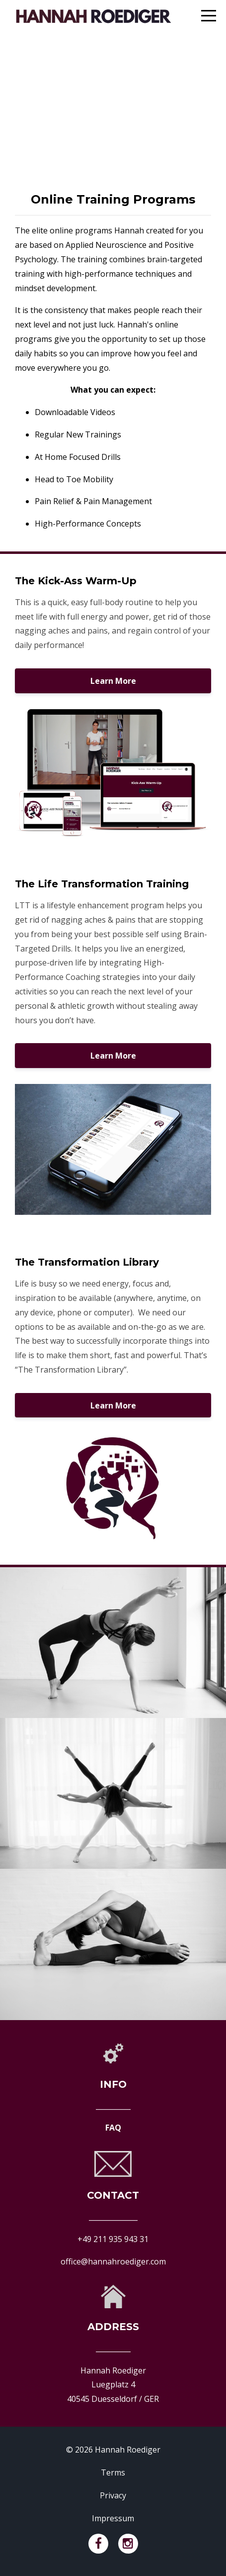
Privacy (113, 2495)
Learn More (113, 680)
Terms (113, 2472)
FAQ (113, 2127)
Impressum (113, 2518)
